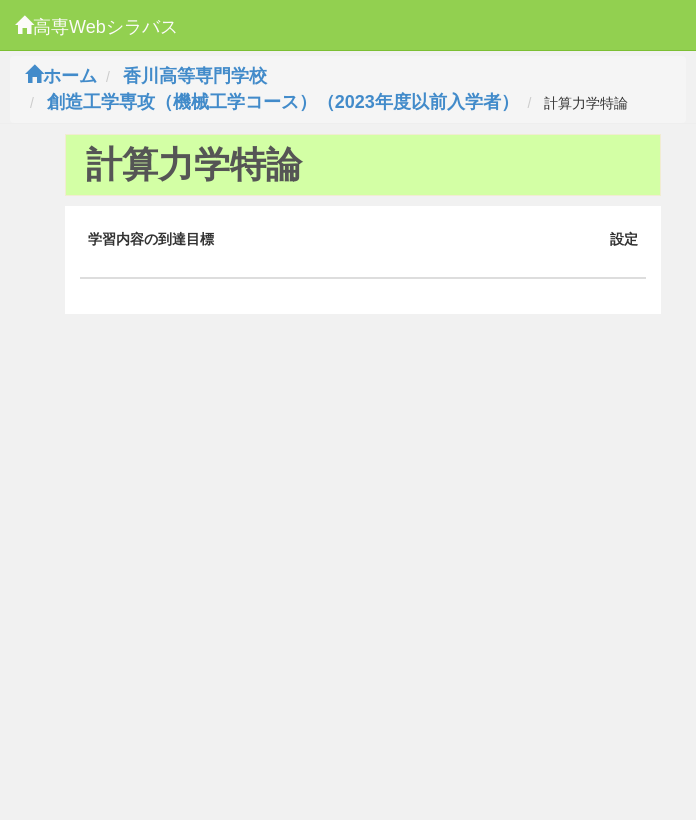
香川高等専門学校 (195, 76)
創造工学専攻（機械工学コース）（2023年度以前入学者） (283, 102)
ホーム (61, 76)
